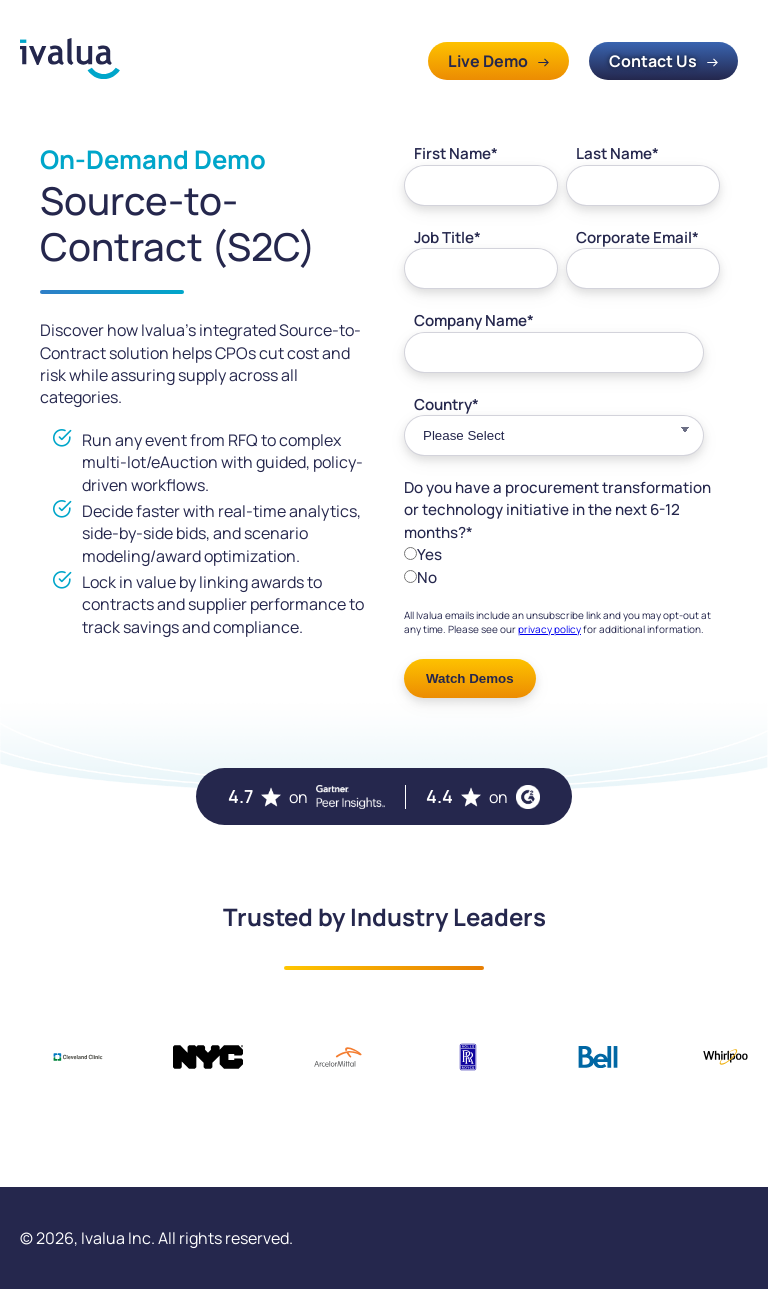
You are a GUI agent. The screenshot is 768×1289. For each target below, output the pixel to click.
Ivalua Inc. (118, 1238)
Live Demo (488, 61)
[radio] (562, 554)
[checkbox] (562, 565)
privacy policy (549, 629)
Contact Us (653, 61)
